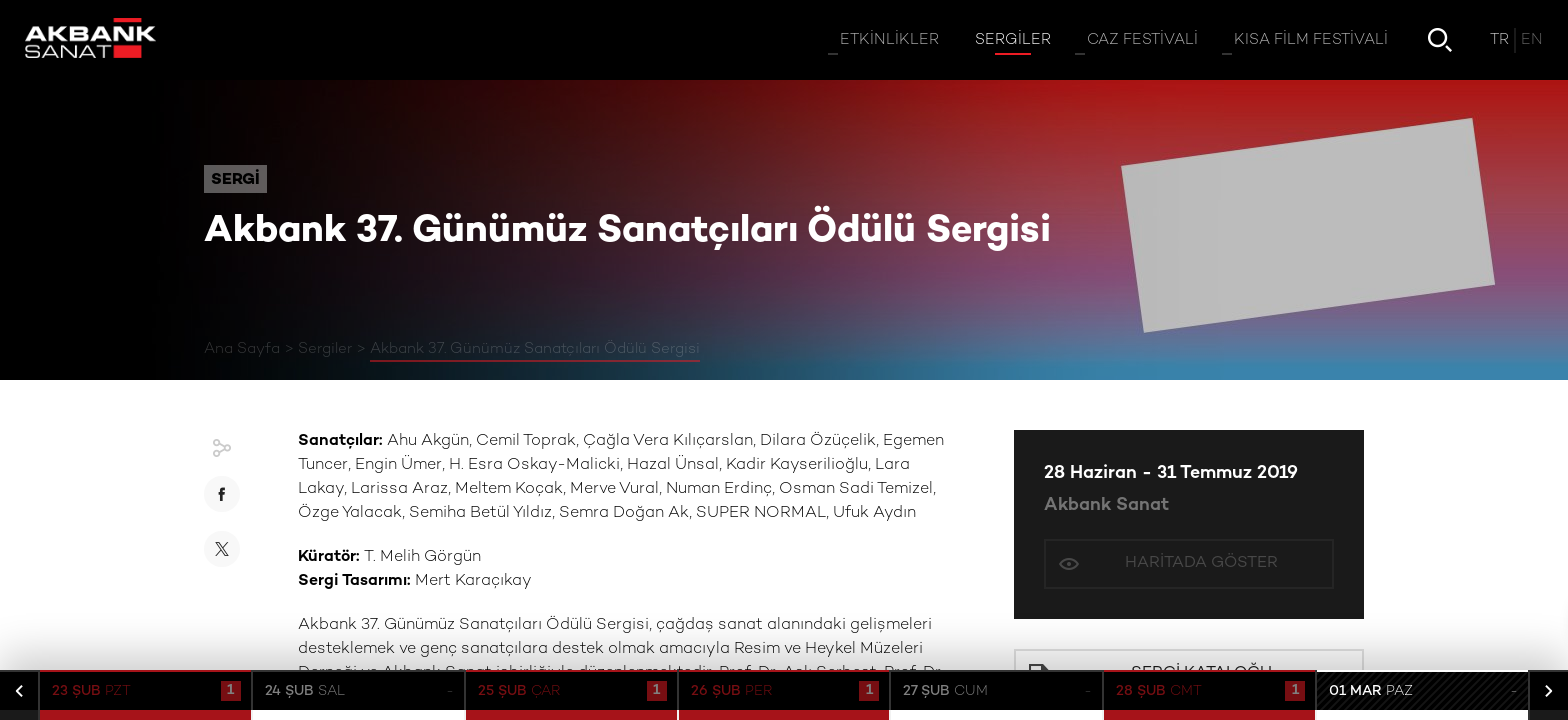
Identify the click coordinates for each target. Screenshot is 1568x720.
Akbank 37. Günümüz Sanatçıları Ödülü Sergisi (535, 349)
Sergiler (325, 349)
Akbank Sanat (1106, 505)
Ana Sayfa (242, 349)
